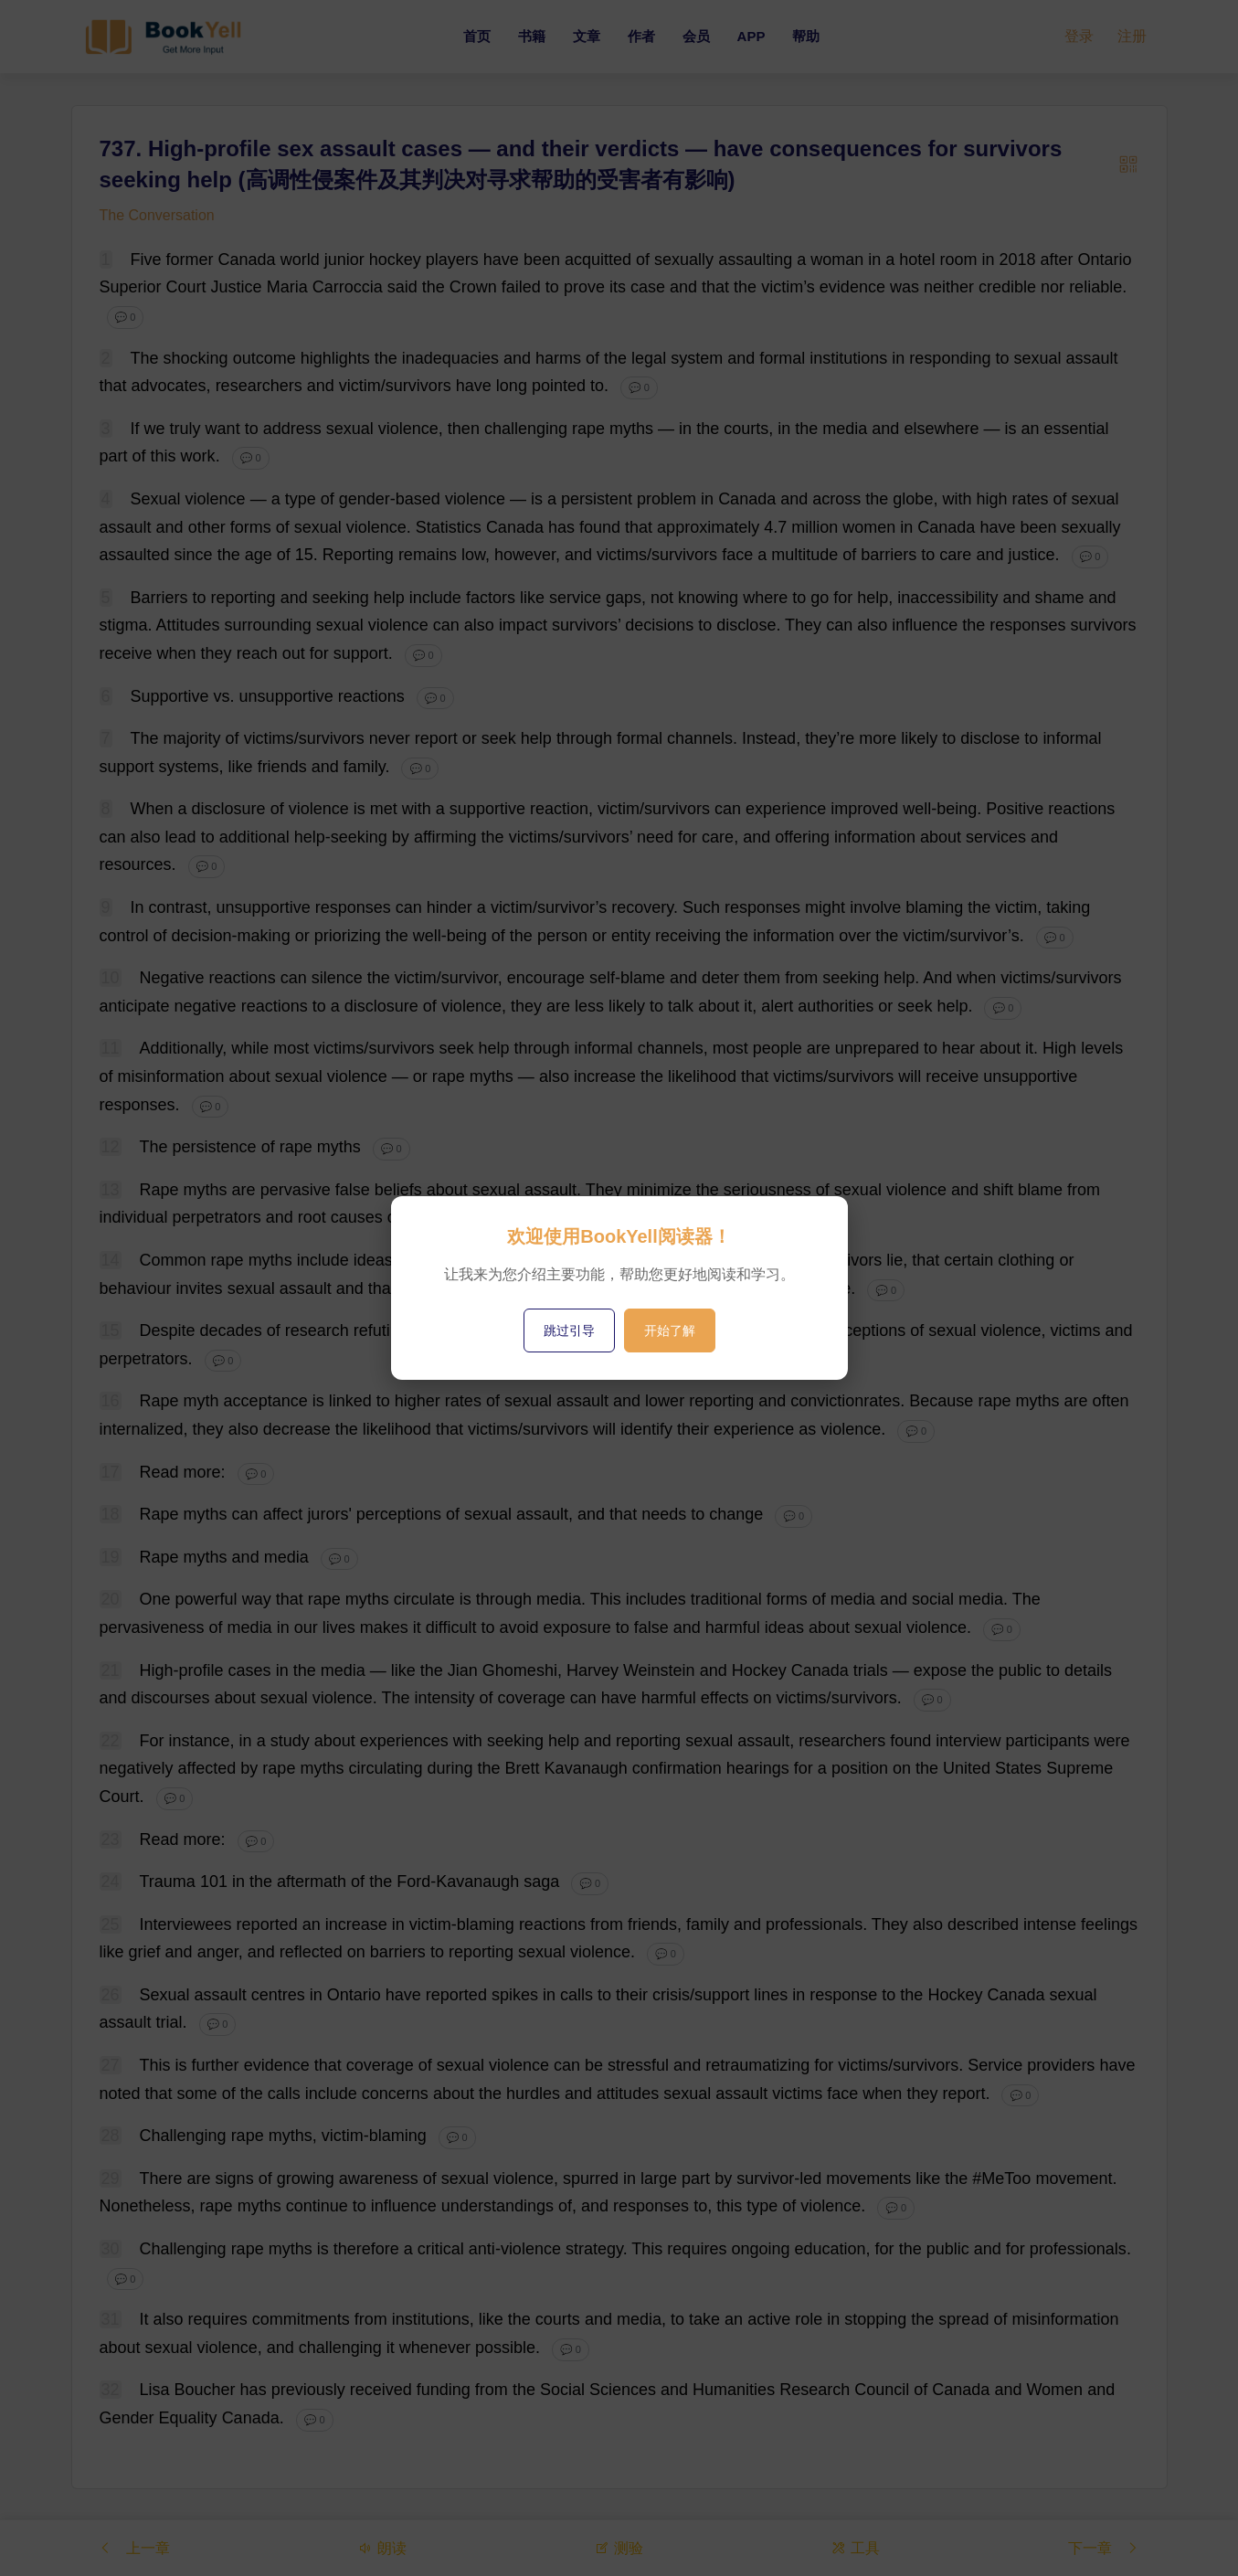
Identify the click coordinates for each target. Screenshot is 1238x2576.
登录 (1079, 36)
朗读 (382, 2547)
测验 (618, 2547)
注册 (1132, 36)
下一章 (1103, 2547)
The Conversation (157, 215)
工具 (855, 2547)
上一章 (134, 2547)
